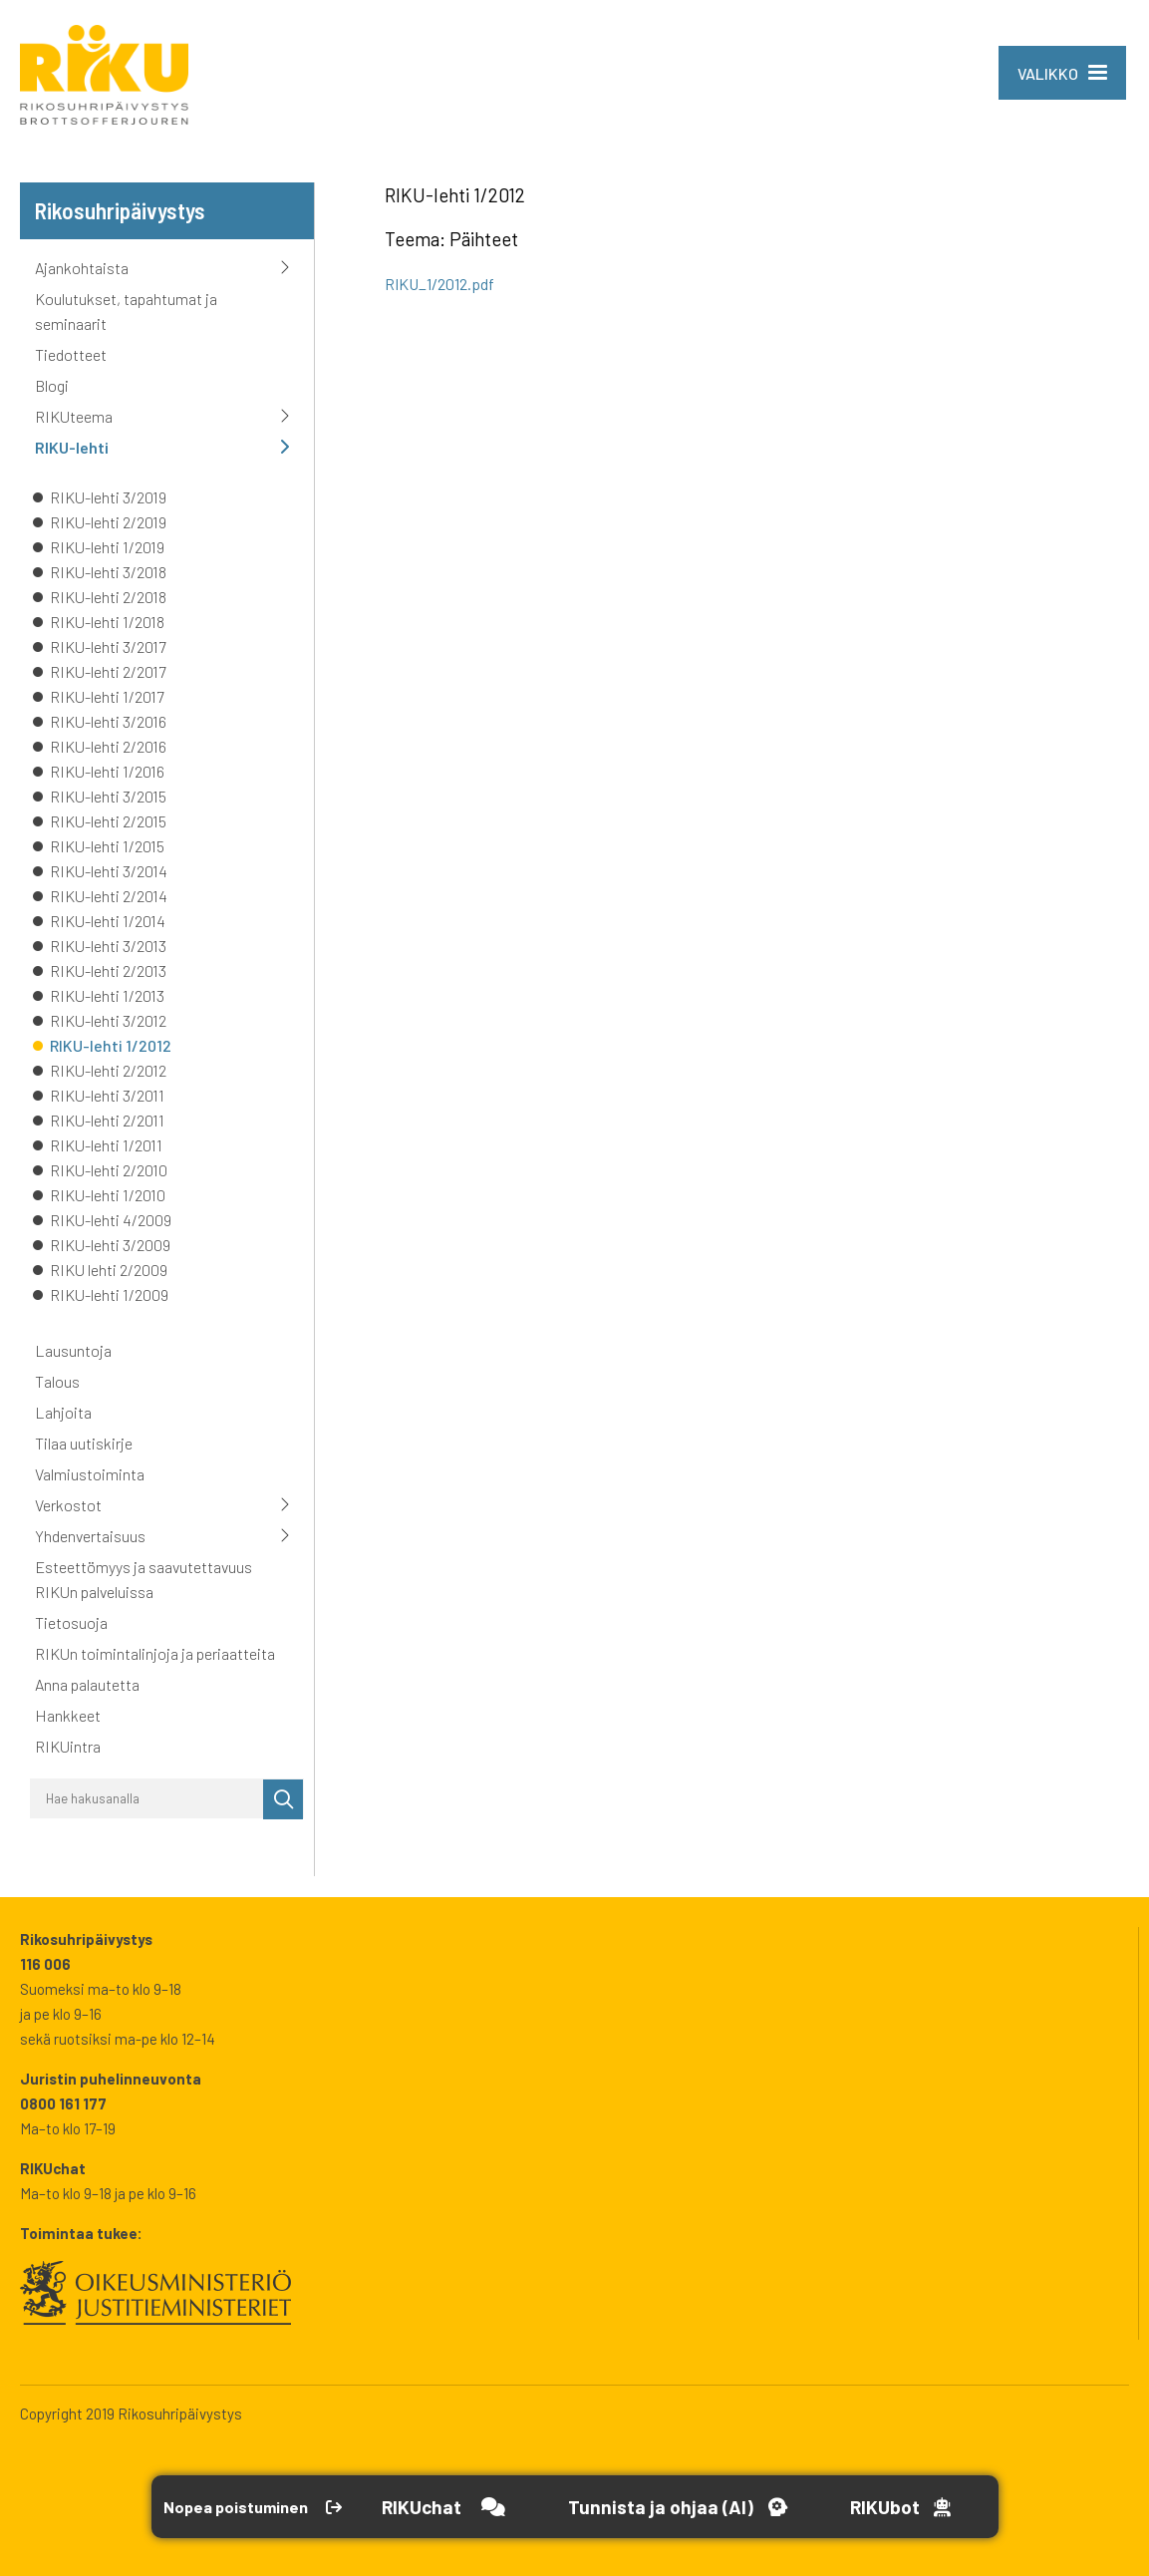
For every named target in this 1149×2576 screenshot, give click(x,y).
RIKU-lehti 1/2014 (107, 920)
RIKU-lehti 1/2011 (106, 1144)
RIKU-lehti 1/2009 (109, 1294)
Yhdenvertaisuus (90, 1535)
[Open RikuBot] (954, 2506)
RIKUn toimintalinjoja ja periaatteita (155, 1653)
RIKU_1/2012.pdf (452, 282)
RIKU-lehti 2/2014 (108, 895)
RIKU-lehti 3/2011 (107, 1095)
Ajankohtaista (82, 267)
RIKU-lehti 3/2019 (108, 496)
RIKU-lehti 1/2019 (107, 546)
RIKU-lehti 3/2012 (108, 1020)
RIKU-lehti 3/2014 (108, 870)
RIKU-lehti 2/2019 (108, 521)
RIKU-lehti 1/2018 (107, 621)
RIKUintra (68, 1746)
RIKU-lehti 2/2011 (107, 1120)
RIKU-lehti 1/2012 (110, 1045)
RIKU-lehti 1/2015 (107, 845)
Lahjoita (63, 1412)
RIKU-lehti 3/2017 (107, 646)
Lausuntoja (73, 1350)
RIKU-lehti (72, 447)
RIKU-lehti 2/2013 (108, 970)
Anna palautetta (87, 1684)
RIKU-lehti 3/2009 (110, 1244)
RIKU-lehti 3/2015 (108, 796)
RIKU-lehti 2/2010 (108, 1169)
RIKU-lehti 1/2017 (106, 696)
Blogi (52, 385)
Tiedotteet (71, 354)
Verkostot (68, 1504)
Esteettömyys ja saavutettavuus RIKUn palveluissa (143, 1579)
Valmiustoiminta (89, 1473)
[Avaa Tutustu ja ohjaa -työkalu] (724, 2506)
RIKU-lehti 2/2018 (108, 596)
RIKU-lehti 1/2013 (107, 995)
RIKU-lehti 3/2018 (108, 571)
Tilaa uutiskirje (84, 1443)
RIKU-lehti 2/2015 (108, 820)
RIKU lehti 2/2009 (108, 1269)
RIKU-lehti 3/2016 (108, 721)
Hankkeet (68, 1715)
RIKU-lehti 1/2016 (107, 771)
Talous (57, 1381)
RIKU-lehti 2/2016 (108, 746)
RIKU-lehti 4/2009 (110, 1219)
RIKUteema (74, 416)
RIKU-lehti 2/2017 (107, 671)
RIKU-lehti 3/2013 (108, 945)
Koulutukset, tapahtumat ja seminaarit (126, 311)
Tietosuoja (71, 1622)
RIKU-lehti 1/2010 (107, 1194)
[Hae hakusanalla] (147, 1798)
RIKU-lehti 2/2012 (108, 1070)
